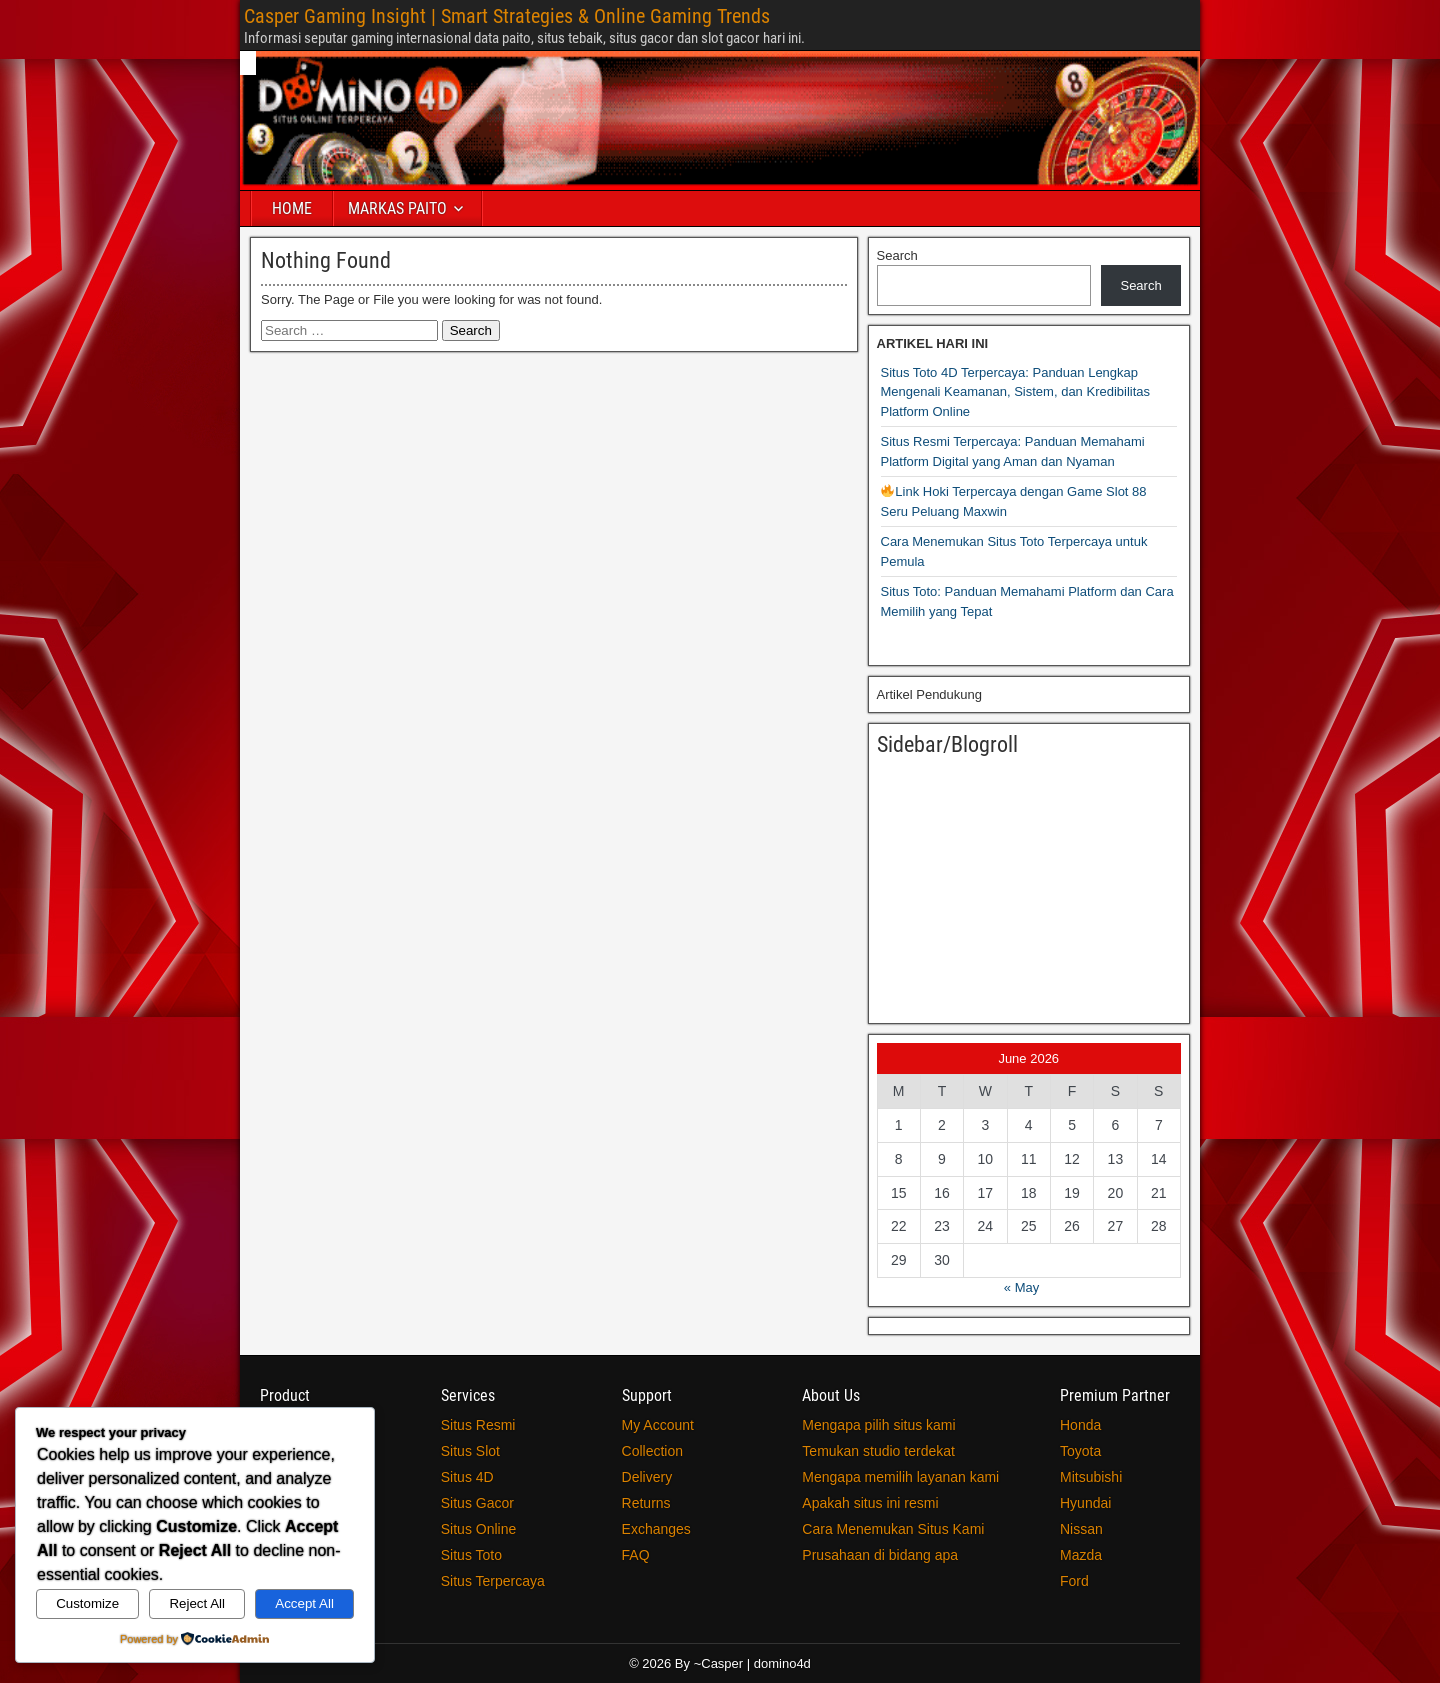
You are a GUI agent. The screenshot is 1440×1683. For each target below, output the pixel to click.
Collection (652, 1451)
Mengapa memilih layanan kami (900, 1477)
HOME (292, 208)
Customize (87, 1603)
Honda (1080, 1425)
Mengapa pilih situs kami (878, 1425)
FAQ (636, 1555)
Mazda (1081, 1555)
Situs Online (478, 1529)
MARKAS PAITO (397, 208)
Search (897, 255)
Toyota (1080, 1451)
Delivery (647, 1477)
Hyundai (1085, 1503)
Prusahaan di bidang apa (880, 1555)
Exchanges (656, 1529)
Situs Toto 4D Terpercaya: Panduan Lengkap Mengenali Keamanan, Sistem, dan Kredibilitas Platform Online (1016, 392)
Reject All (197, 1603)
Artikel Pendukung (930, 694)
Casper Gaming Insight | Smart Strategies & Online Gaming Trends (507, 16)
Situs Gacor (477, 1503)
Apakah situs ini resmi (870, 1503)
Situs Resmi (478, 1425)
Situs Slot (470, 1451)
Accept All (304, 1603)
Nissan (1081, 1529)
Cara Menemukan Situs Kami (893, 1529)
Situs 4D (467, 1477)
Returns (646, 1503)
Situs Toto (471, 1555)
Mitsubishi (1091, 1477)
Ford (1074, 1581)
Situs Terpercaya (493, 1581)
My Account (658, 1425)
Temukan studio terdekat (878, 1451)
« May (1021, 1287)
